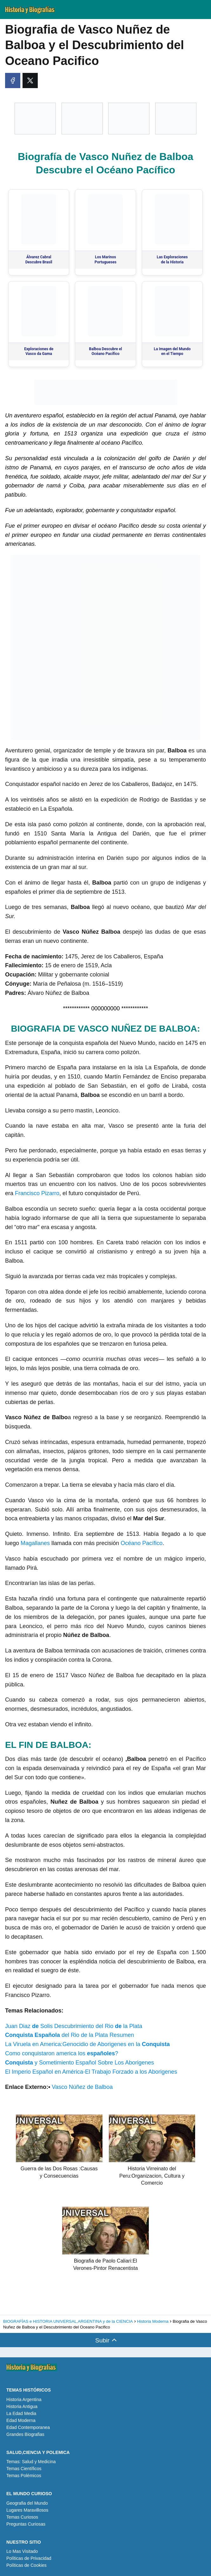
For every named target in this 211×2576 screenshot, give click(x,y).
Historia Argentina (24, 2399)
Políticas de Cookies (26, 2565)
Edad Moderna (21, 2420)
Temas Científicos (23, 2468)
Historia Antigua (21, 2406)
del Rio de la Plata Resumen (69, 2035)
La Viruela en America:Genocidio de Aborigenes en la (87, 2044)
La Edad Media (21, 2413)
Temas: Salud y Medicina (31, 2461)
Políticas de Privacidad (28, 2558)
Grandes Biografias (25, 2434)
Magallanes (36, 1543)
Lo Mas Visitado (22, 2551)
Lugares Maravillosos (27, 2510)
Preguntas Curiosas (25, 2524)
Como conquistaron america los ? (61, 2053)
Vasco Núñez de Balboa (82, 2087)
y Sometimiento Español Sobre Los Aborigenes (79, 2062)
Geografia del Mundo (27, 2503)
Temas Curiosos (22, 2517)
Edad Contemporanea (28, 2427)
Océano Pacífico (141, 1543)
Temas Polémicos (23, 2475)
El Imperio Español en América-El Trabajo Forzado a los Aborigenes (91, 2072)
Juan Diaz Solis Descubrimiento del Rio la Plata (73, 2026)
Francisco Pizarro (37, 1193)
